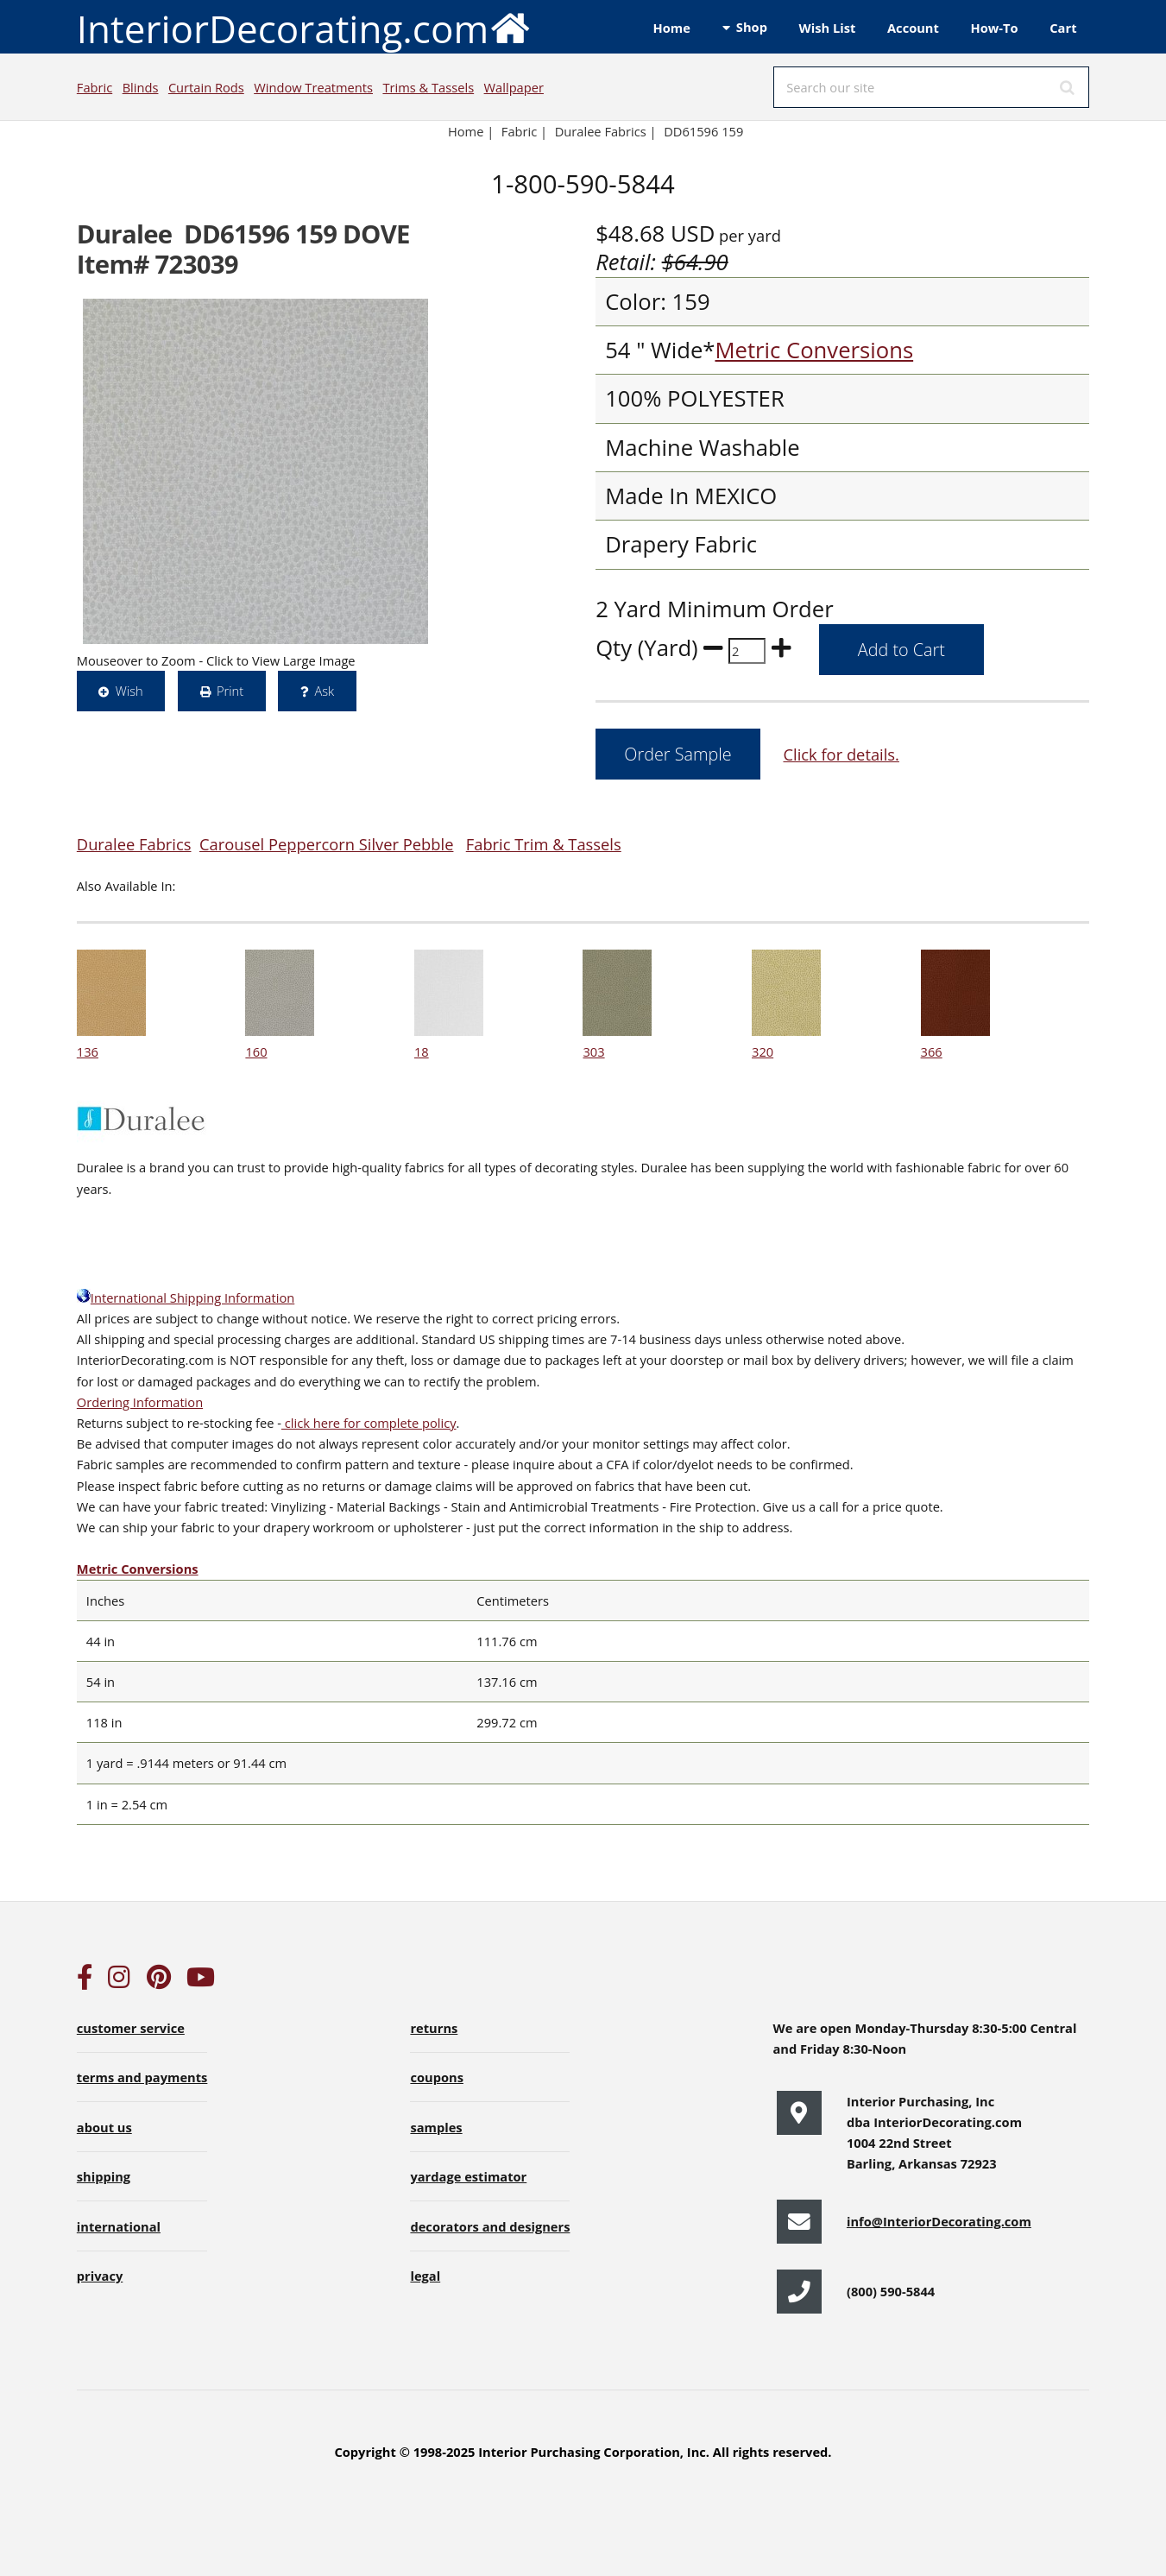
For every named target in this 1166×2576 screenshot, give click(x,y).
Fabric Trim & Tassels (543, 844)
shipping (103, 2176)
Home (671, 27)
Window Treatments (313, 87)
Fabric (94, 87)
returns (433, 2027)
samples (436, 2127)
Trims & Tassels (428, 87)
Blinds (141, 87)
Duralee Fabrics (134, 844)
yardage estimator (468, 2176)
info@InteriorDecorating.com (939, 2221)
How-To (994, 27)
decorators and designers (490, 2226)
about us (104, 2127)
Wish (129, 690)
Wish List (827, 27)
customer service (131, 2027)
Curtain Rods (206, 87)
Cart (1062, 27)
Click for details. (840, 754)
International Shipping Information (185, 1297)
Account (913, 27)
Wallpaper (514, 87)
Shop (751, 26)
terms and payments (142, 2077)
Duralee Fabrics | (606, 131)
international (119, 2226)
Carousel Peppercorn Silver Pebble (326, 844)
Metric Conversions (814, 350)
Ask (324, 690)
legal (425, 2275)
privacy (100, 2275)
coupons (436, 2077)
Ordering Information (140, 1402)
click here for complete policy (369, 1422)
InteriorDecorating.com (304, 27)
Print (230, 690)
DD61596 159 (703, 131)
